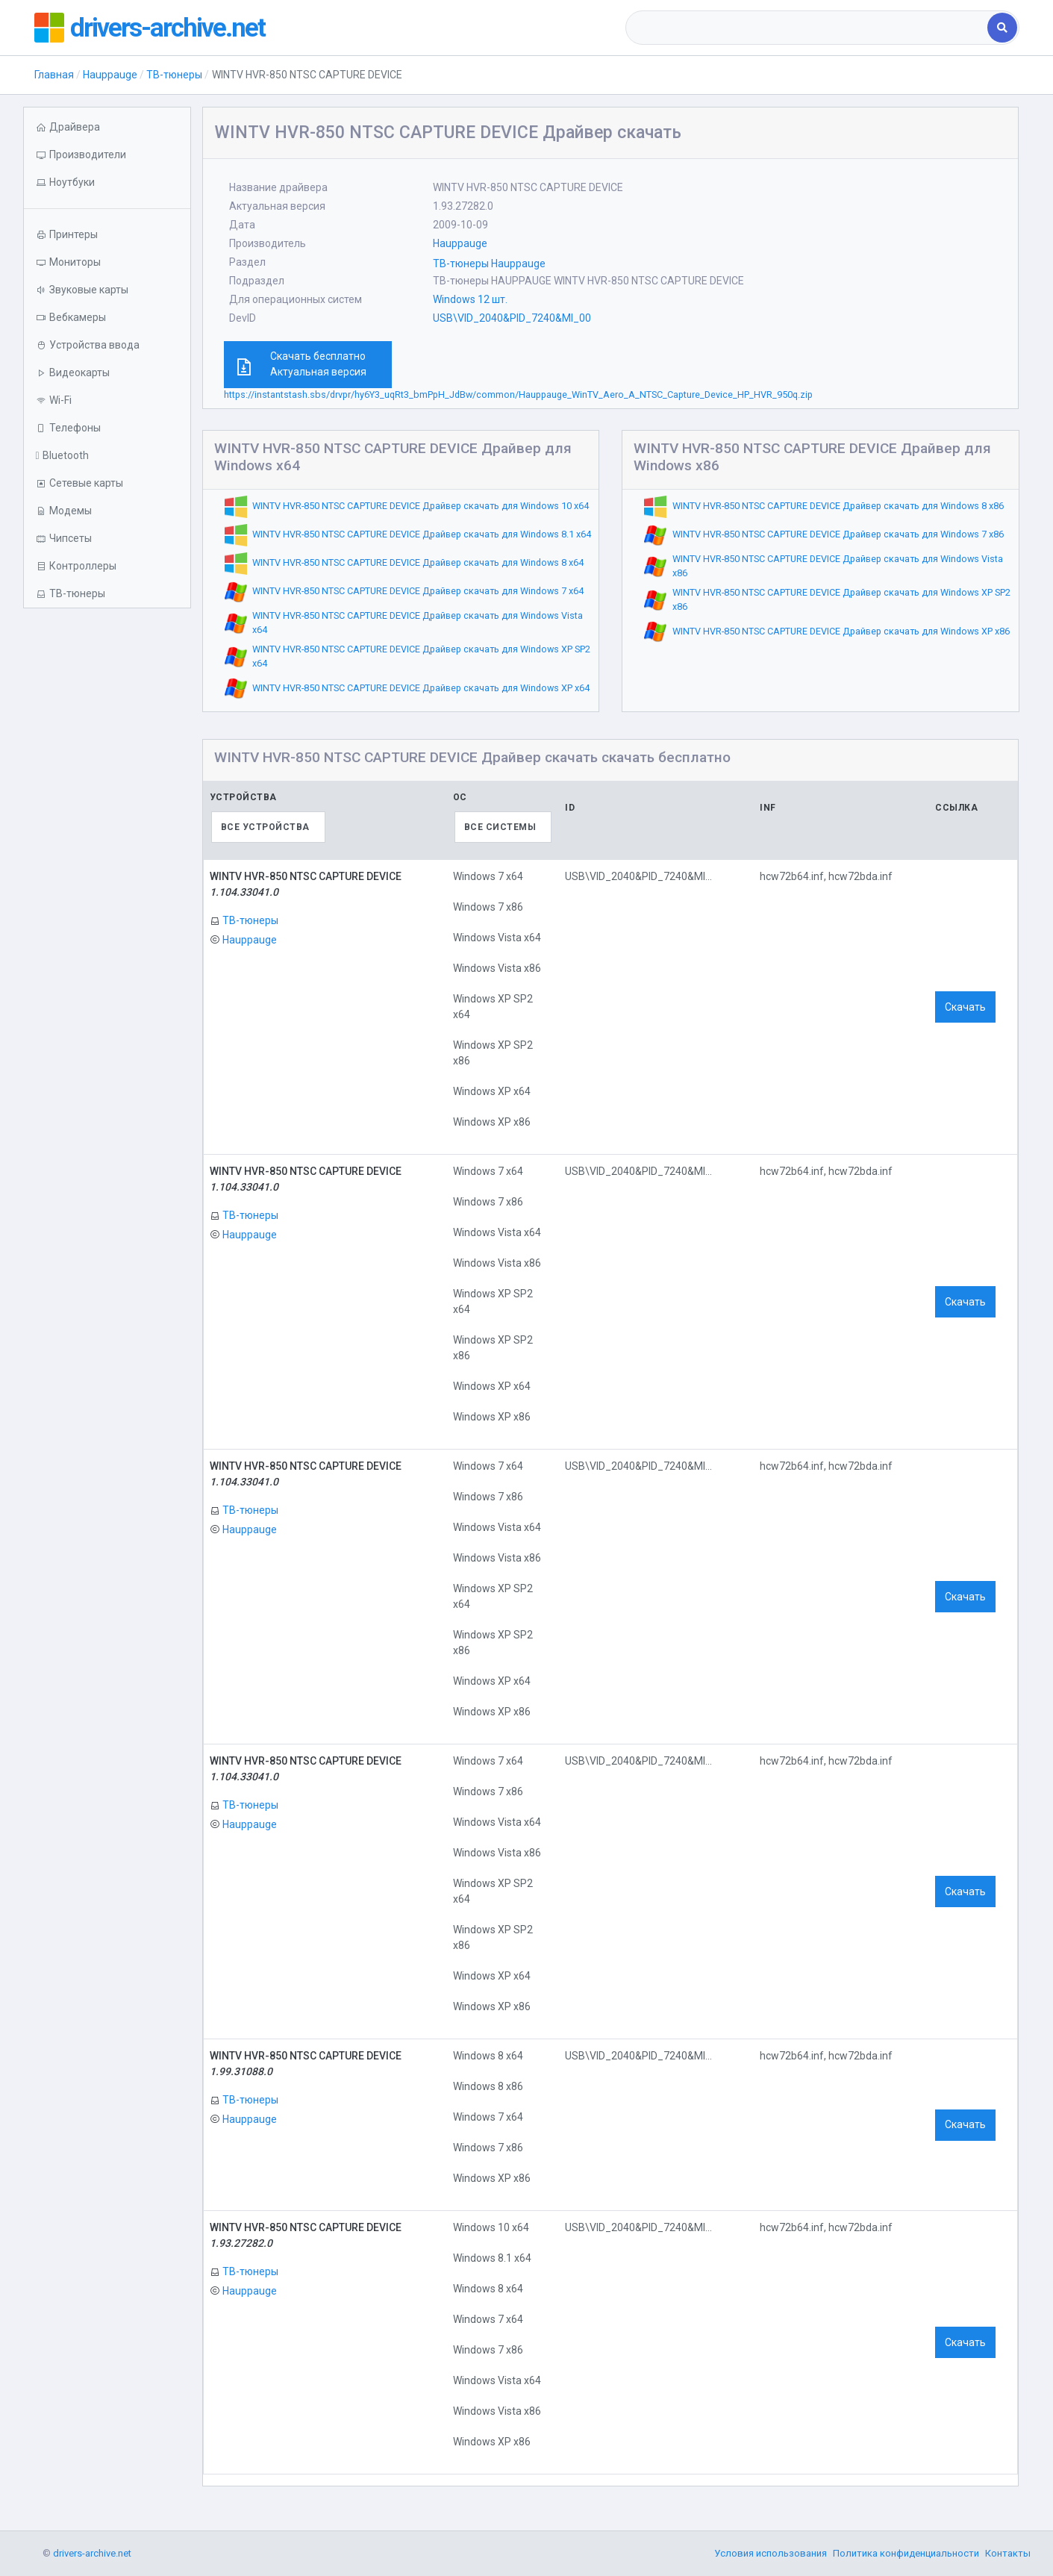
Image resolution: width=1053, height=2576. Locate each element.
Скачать (965, 1007)
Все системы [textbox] (500, 827)
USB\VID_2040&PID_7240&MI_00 (512, 318)
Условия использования (770, 2553)
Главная (54, 75)
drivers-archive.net (169, 27)
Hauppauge (110, 75)
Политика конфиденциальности (906, 2553)
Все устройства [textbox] (265, 827)
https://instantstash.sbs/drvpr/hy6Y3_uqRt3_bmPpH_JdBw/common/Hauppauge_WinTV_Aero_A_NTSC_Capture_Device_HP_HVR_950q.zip (518, 394)
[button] (107, 182)
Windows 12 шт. (470, 299)
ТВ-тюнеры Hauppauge (489, 263)
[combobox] (808, 28)
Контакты (1008, 2553)
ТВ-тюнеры (174, 75)
